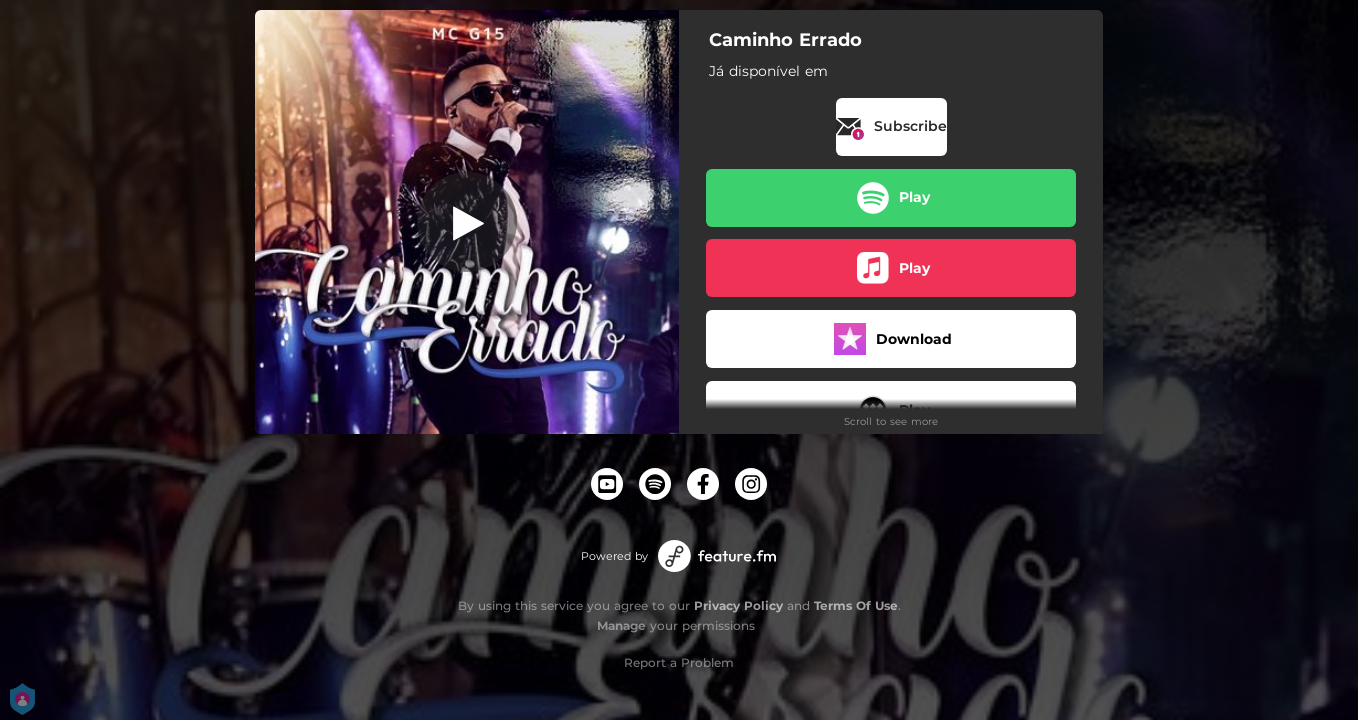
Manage (621, 625)
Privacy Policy (738, 605)
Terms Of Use (856, 605)
